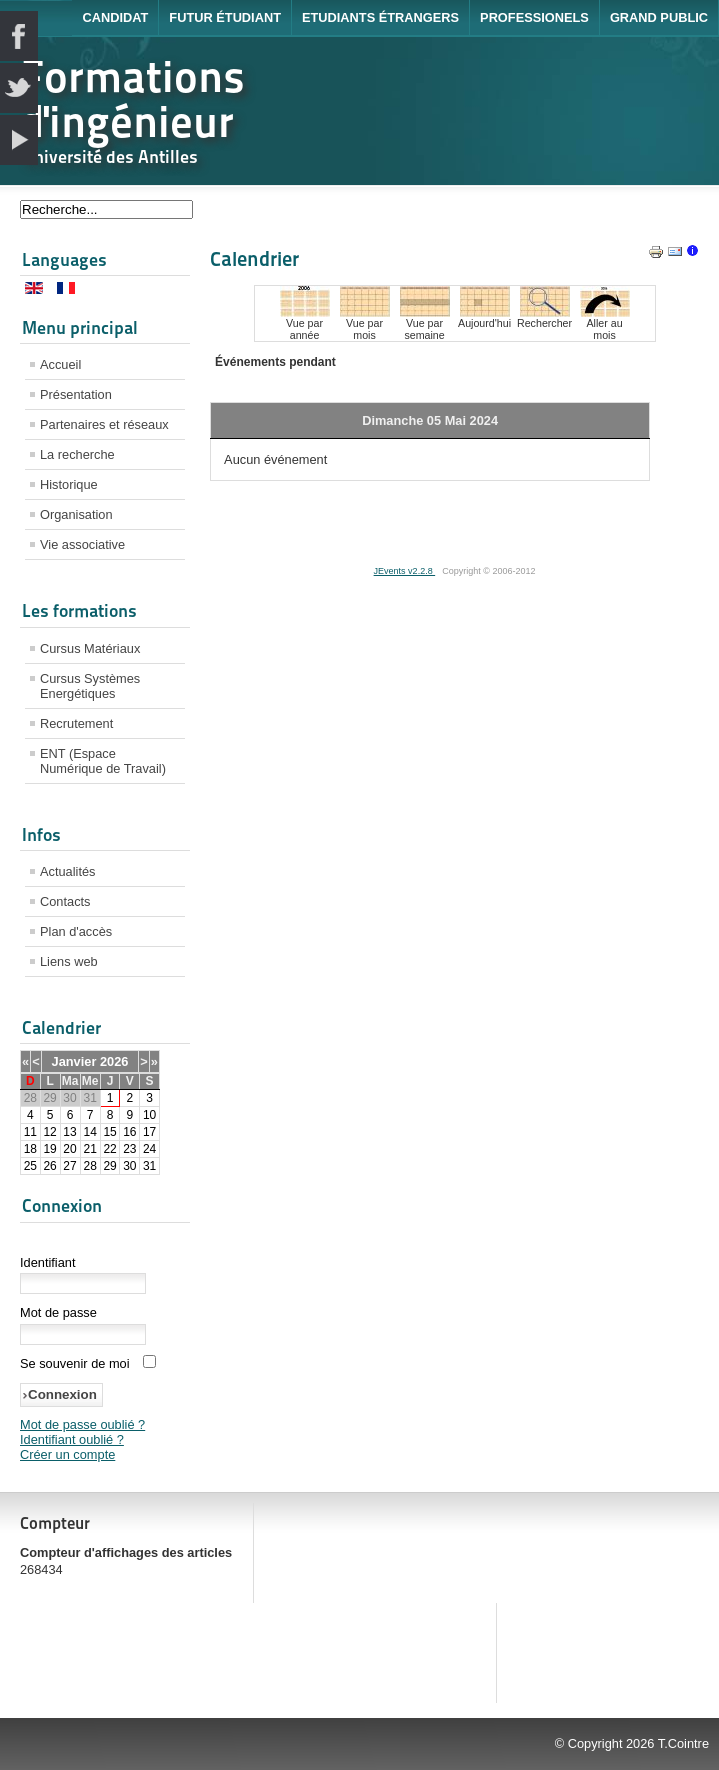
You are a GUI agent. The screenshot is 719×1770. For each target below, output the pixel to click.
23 (129, 1149)
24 (149, 1149)
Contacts (65, 901)
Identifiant (48, 1262)
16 (129, 1132)
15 (109, 1132)
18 (30, 1149)
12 (49, 1132)
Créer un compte (67, 1454)
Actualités (67, 871)
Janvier (74, 1061)
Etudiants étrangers (380, 17)
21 (89, 1149)
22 (109, 1149)
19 (49, 1149)
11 (30, 1132)
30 (129, 1166)
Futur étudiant (225, 17)
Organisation (76, 514)
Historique (69, 484)
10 (149, 1115)
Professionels (534, 17)
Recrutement (76, 723)
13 (69, 1132)
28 (89, 1166)
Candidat (115, 17)
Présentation (76, 394)
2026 (114, 1061)
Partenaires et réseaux (104, 424)
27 (69, 1166)
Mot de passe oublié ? (82, 1424)
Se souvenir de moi (75, 1363)
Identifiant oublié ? (72, 1439)
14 (89, 1132)
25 (30, 1166)
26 (49, 1166)
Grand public (659, 17)
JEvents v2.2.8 (405, 571)
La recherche (77, 454)
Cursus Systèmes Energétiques (90, 686)
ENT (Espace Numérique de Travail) (103, 761)
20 (69, 1149)
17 (149, 1132)
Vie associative (82, 544)
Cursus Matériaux (90, 648)
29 (109, 1166)
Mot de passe (58, 1312)
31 (149, 1166)
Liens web (69, 961)
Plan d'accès (76, 931)
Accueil (60, 364)
